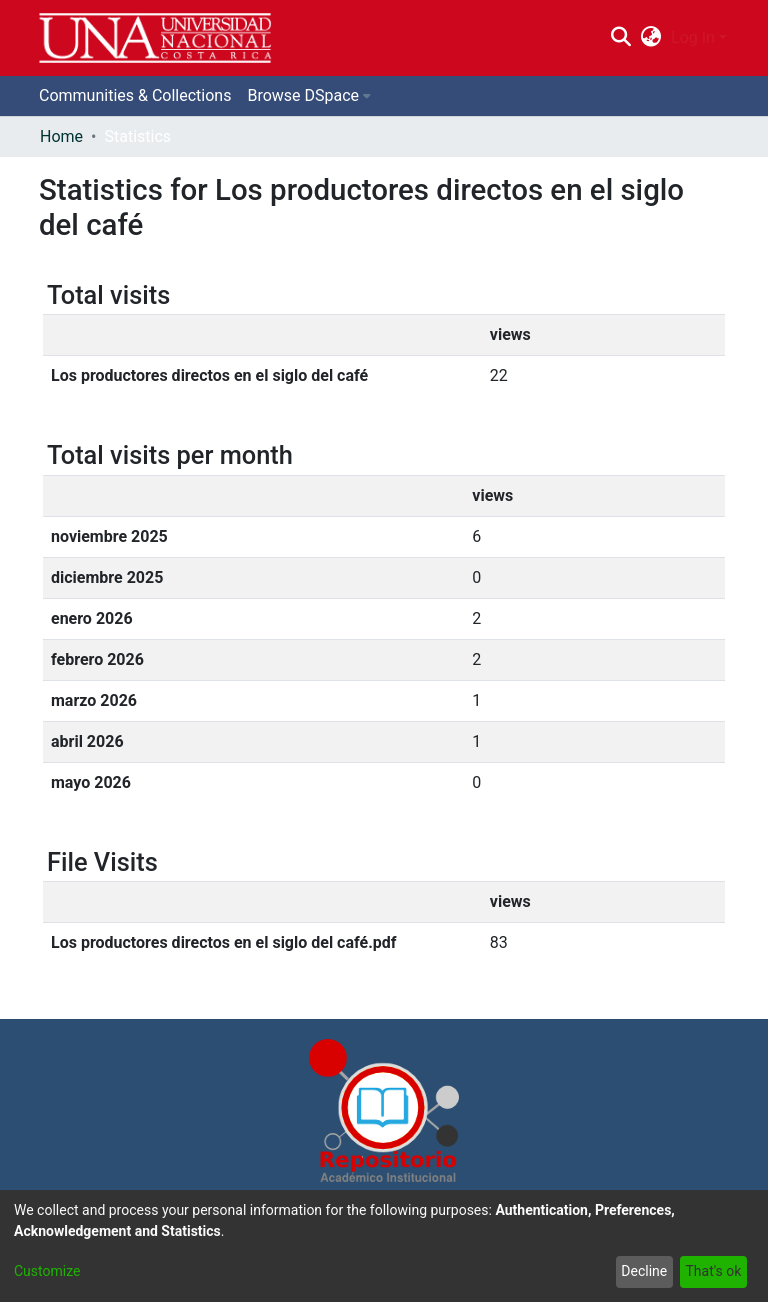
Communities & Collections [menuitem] (135, 95)
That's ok (713, 1271)
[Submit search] (620, 38)
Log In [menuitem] (693, 37)
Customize (47, 1271)
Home (61, 136)
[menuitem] (651, 38)
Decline (644, 1271)
